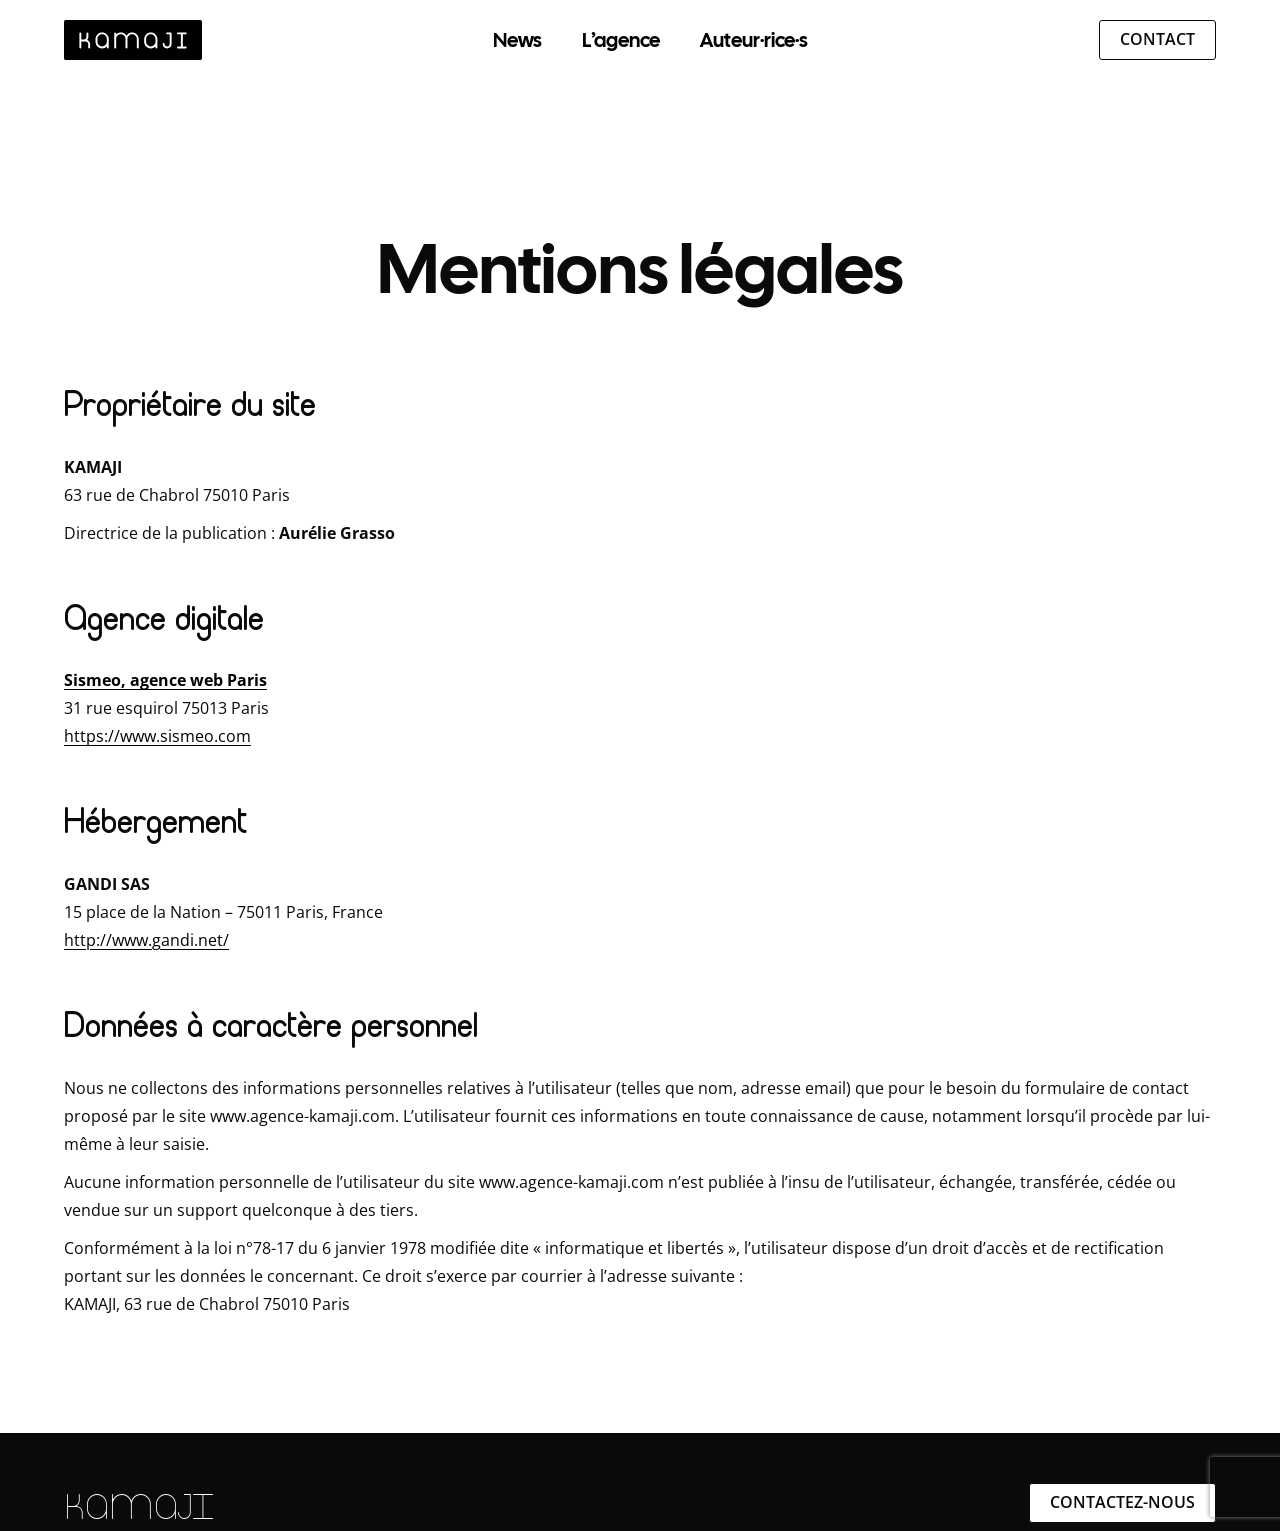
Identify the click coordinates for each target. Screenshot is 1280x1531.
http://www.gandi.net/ (146, 940)
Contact (1157, 39)
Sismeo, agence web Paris (165, 680)
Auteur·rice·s (754, 40)
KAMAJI (138, 1506)
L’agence (621, 40)
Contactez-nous (1122, 1502)
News (517, 40)
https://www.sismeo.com (157, 736)
